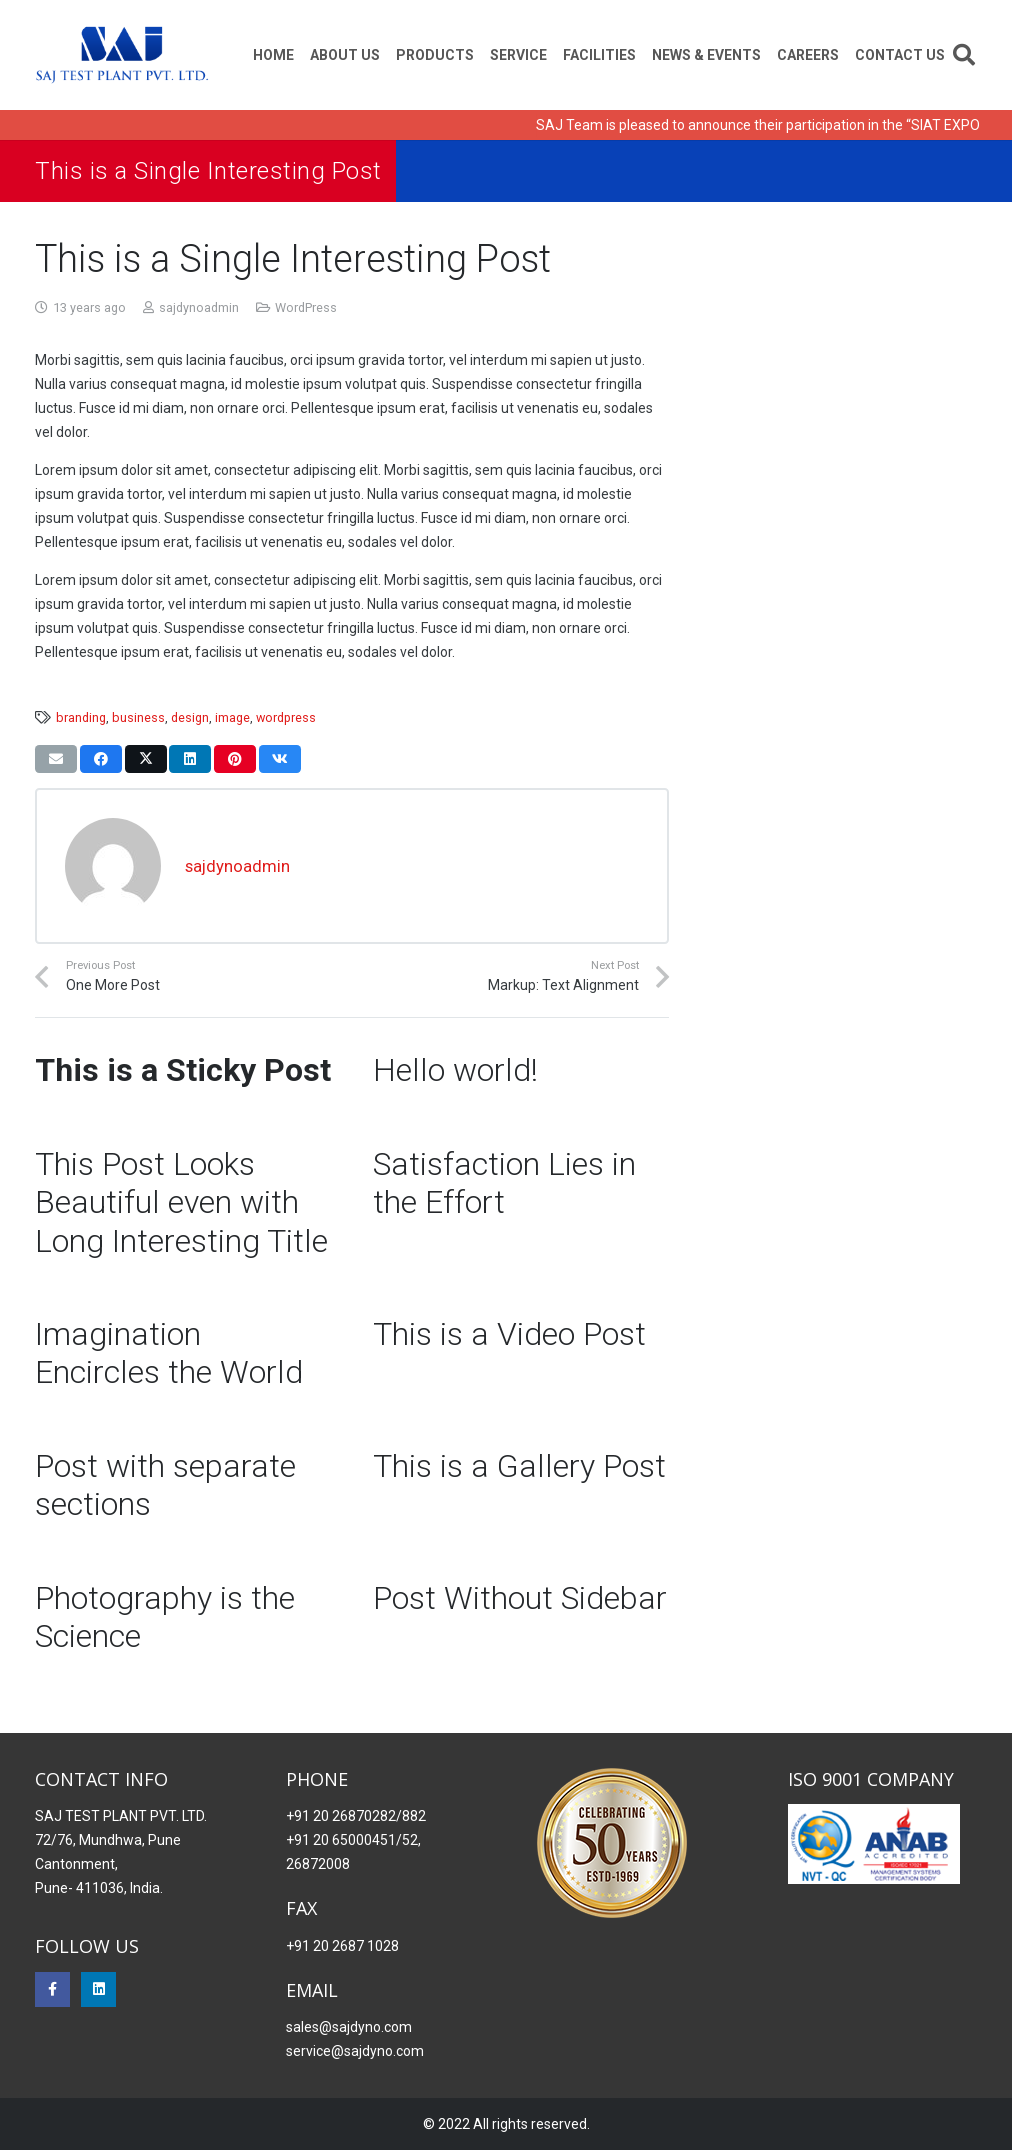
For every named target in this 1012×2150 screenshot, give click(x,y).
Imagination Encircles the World (169, 1353)
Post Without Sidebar (520, 1598)
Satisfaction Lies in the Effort (504, 1183)
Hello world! (455, 1070)
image (232, 717)
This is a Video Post (509, 1334)
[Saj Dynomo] (122, 55)
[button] (964, 55)
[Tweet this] (146, 759)
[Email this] (56, 759)
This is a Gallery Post (519, 1466)
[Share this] (101, 759)
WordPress (306, 307)
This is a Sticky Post (183, 1070)
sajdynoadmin (199, 307)
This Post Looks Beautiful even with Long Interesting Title (181, 1202)
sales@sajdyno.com (349, 2027)
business (138, 717)
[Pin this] (235, 759)
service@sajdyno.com (355, 2051)
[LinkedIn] (98, 1989)
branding (81, 717)
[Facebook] (52, 1989)
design (190, 717)
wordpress (286, 717)
